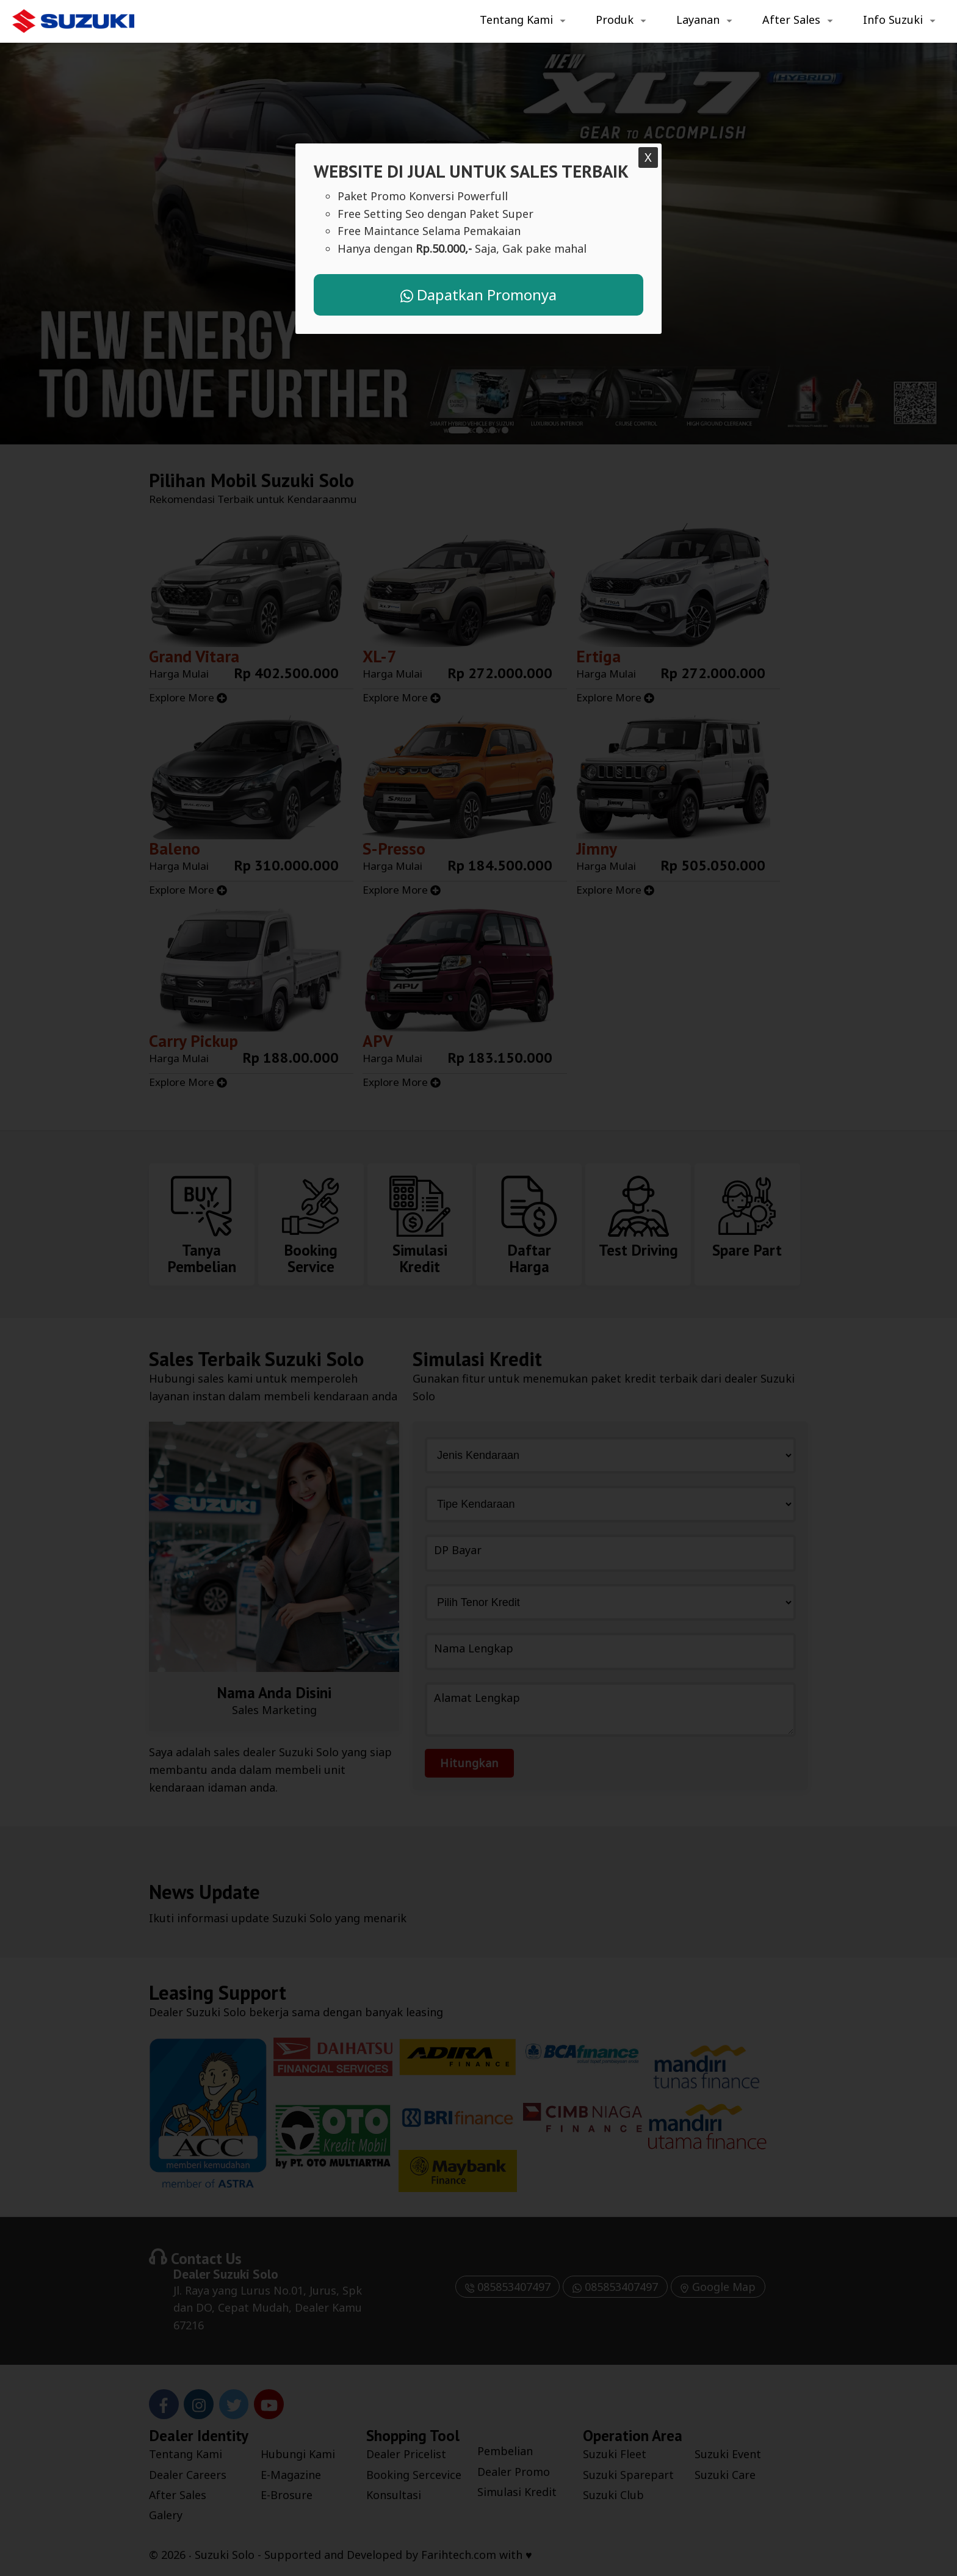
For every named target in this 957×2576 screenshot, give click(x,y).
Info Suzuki (893, 19)
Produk (615, 19)
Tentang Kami (516, 19)
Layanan (698, 19)
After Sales (791, 19)
